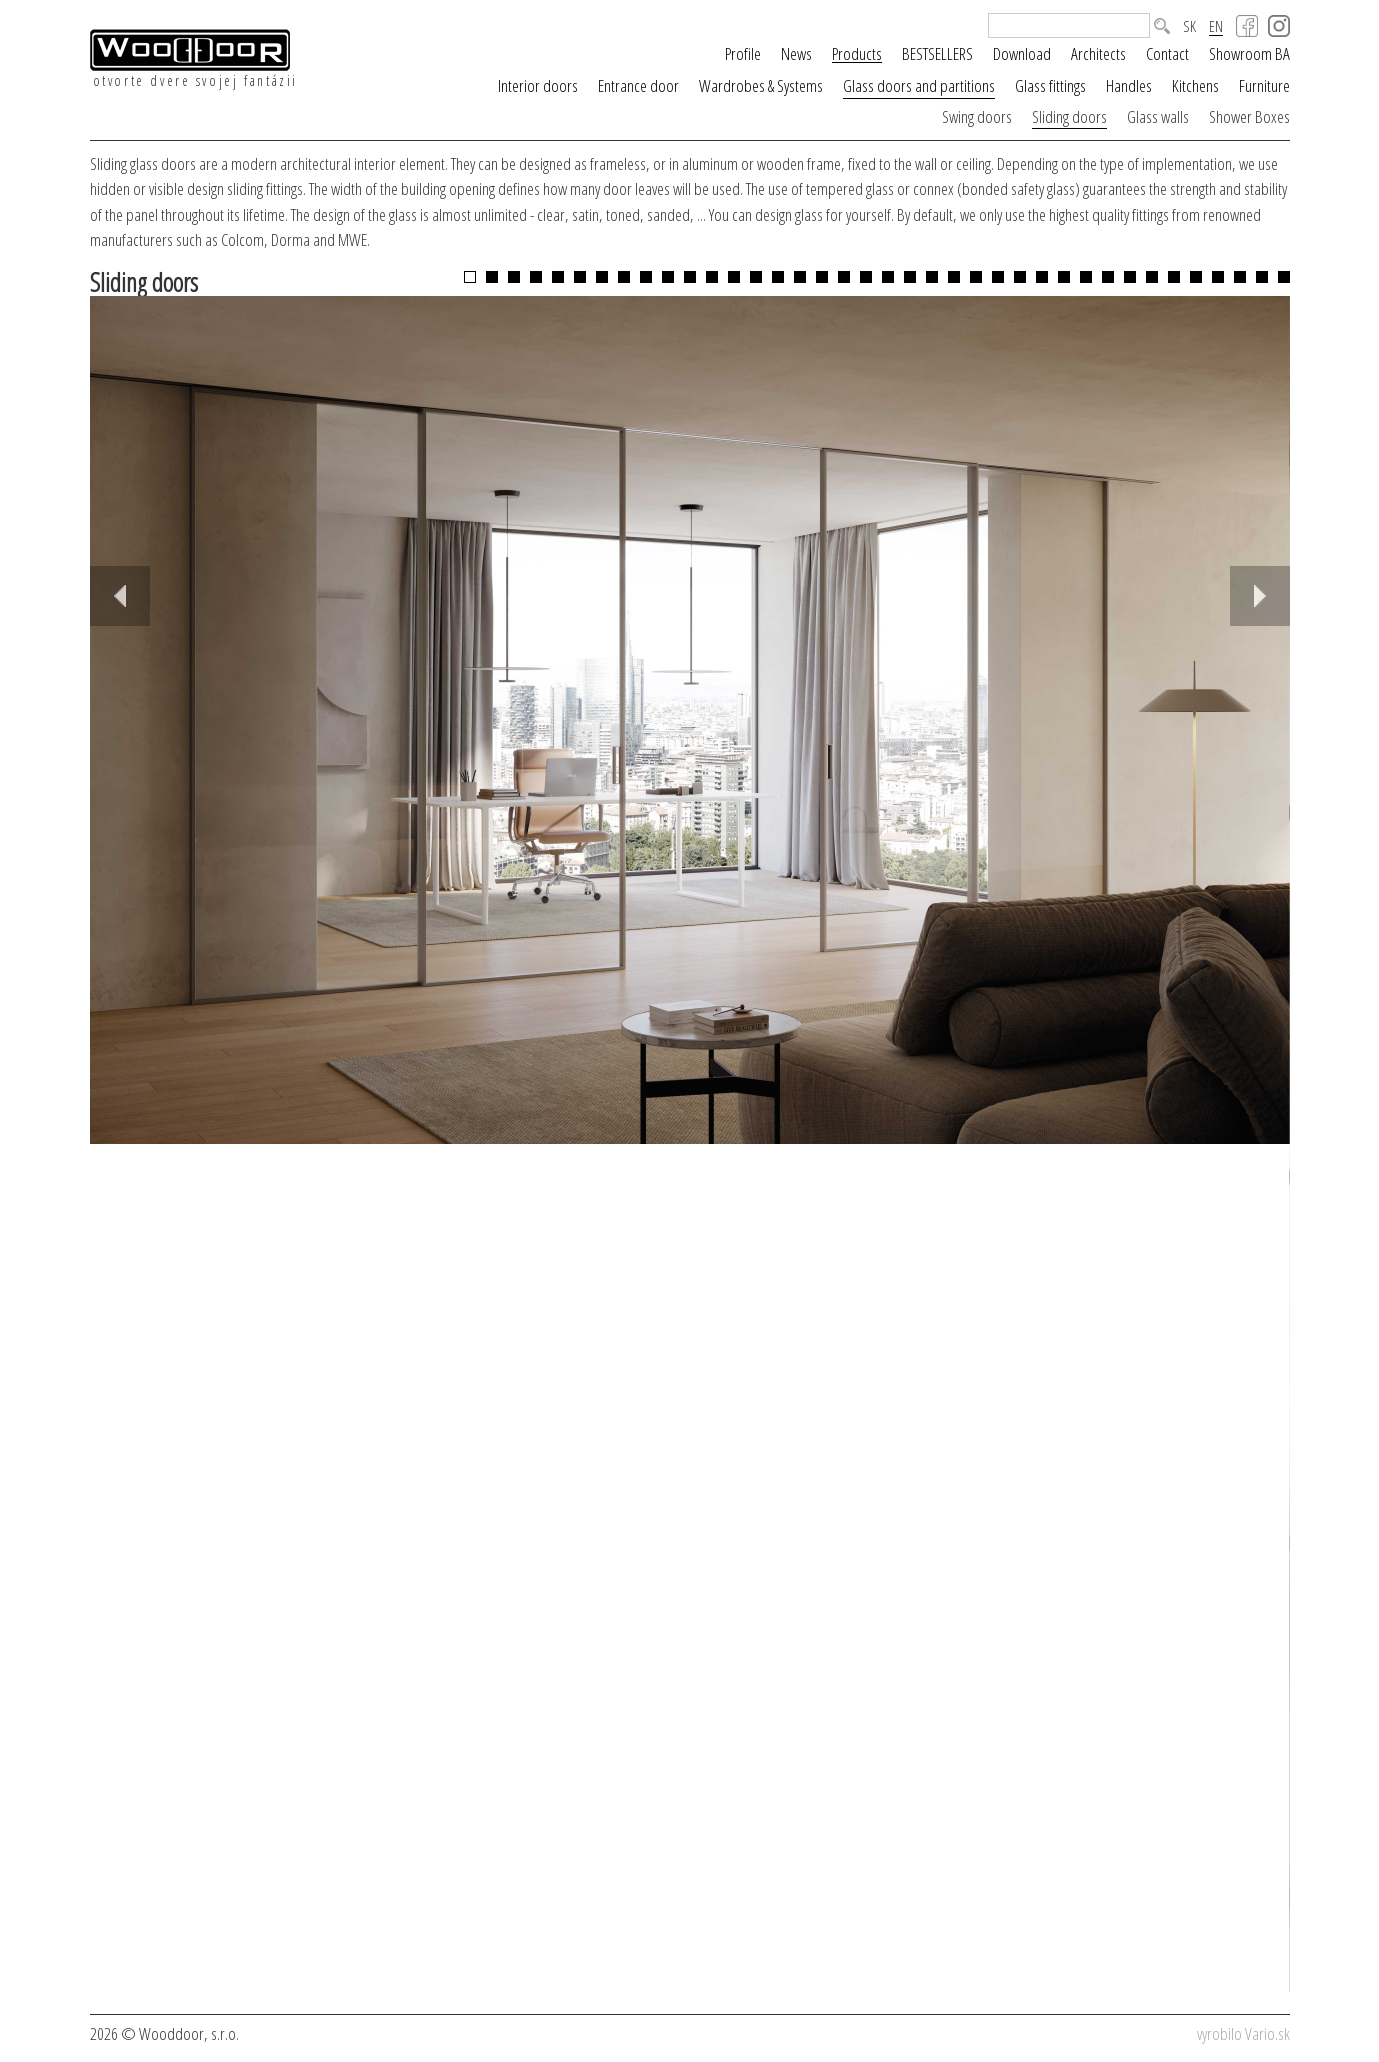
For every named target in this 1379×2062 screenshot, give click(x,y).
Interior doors (538, 85)
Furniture (1264, 85)
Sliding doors (1069, 116)
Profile (743, 53)
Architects (1098, 53)
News (796, 53)
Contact (1167, 53)
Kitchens (1195, 85)
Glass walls (1158, 116)
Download (1022, 53)
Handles (1129, 85)
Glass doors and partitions (919, 85)
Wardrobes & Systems (761, 85)
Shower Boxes (1249, 116)
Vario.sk (1267, 2033)
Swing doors (977, 116)
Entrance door (638, 85)
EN (1216, 27)
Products (857, 54)
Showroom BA (1249, 53)
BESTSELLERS (937, 53)
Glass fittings (1050, 85)
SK (1189, 26)
